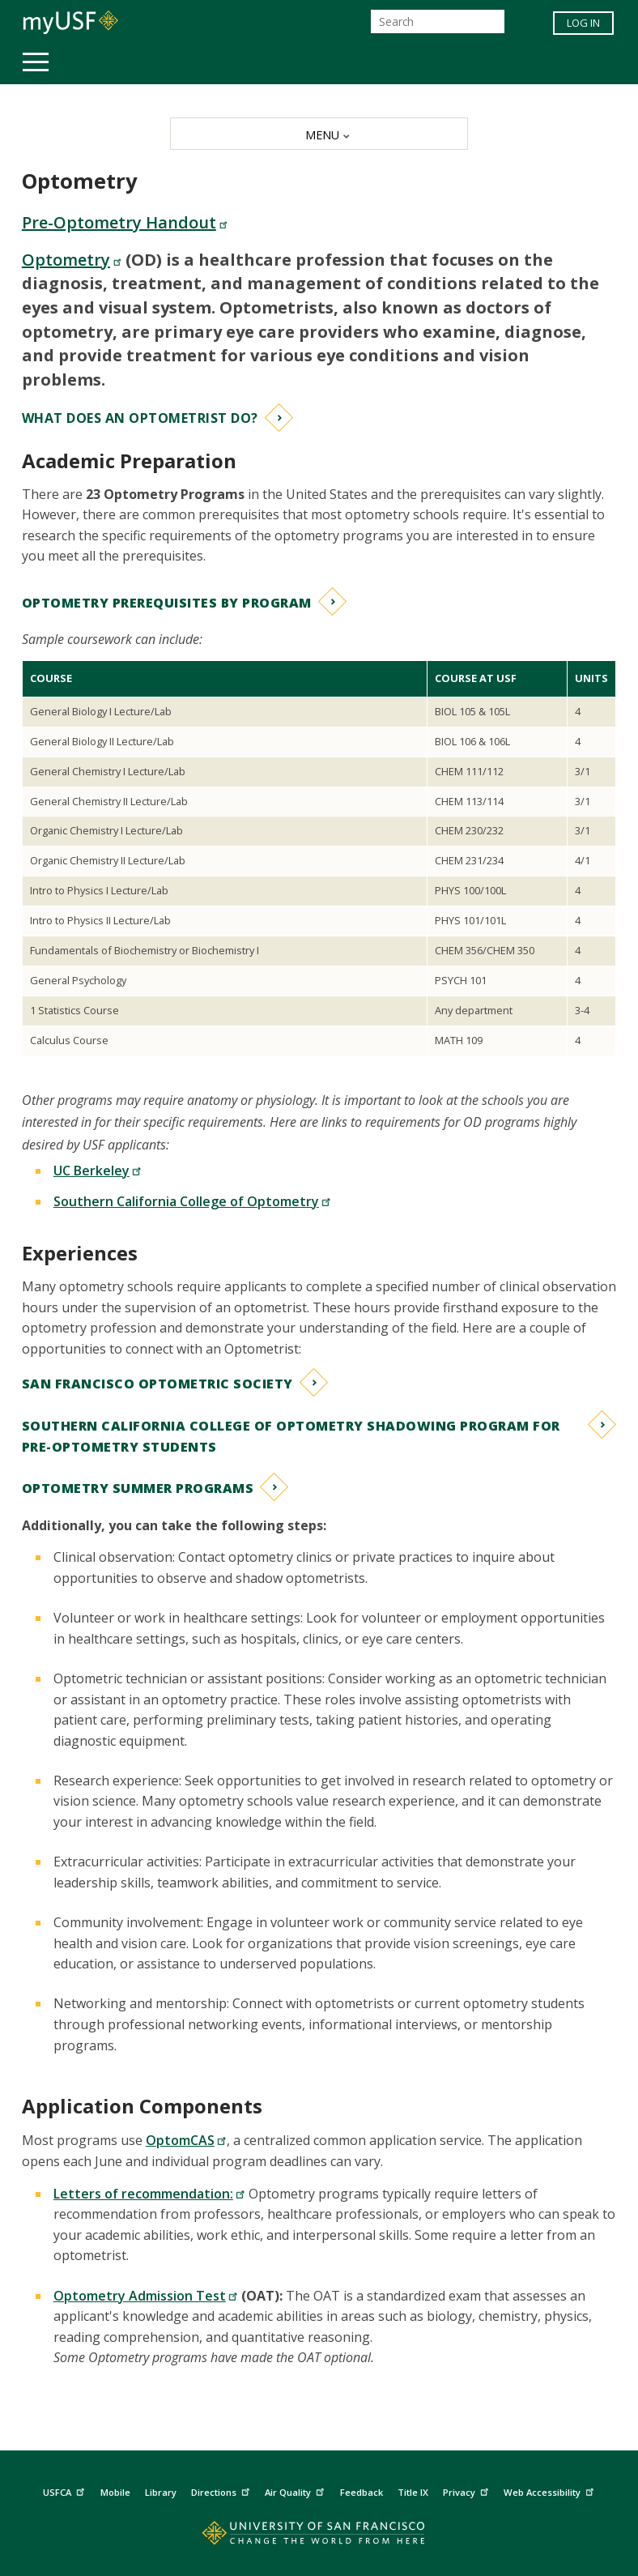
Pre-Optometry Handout (125, 222)
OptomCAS (186, 2140)
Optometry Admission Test (145, 2296)
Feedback (361, 2492)
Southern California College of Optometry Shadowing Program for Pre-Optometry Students (291, 1436)
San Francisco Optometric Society (157, 1383)
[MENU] (318, 133)
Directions (222, 2490)
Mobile (115, 2492)
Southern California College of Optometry (192, 1201)
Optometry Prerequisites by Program (167, 603)
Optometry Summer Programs (138, 1488)
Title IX (413, 2492)
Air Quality (296, 2490)
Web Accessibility (551, 2490)
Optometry (71, 260)
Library (161, 2492)
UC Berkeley (97, 1170)
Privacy (467, 2490)
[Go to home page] (319, 2537)
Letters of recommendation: (149, 2194)
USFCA (65, 2490)
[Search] (437, 21)
